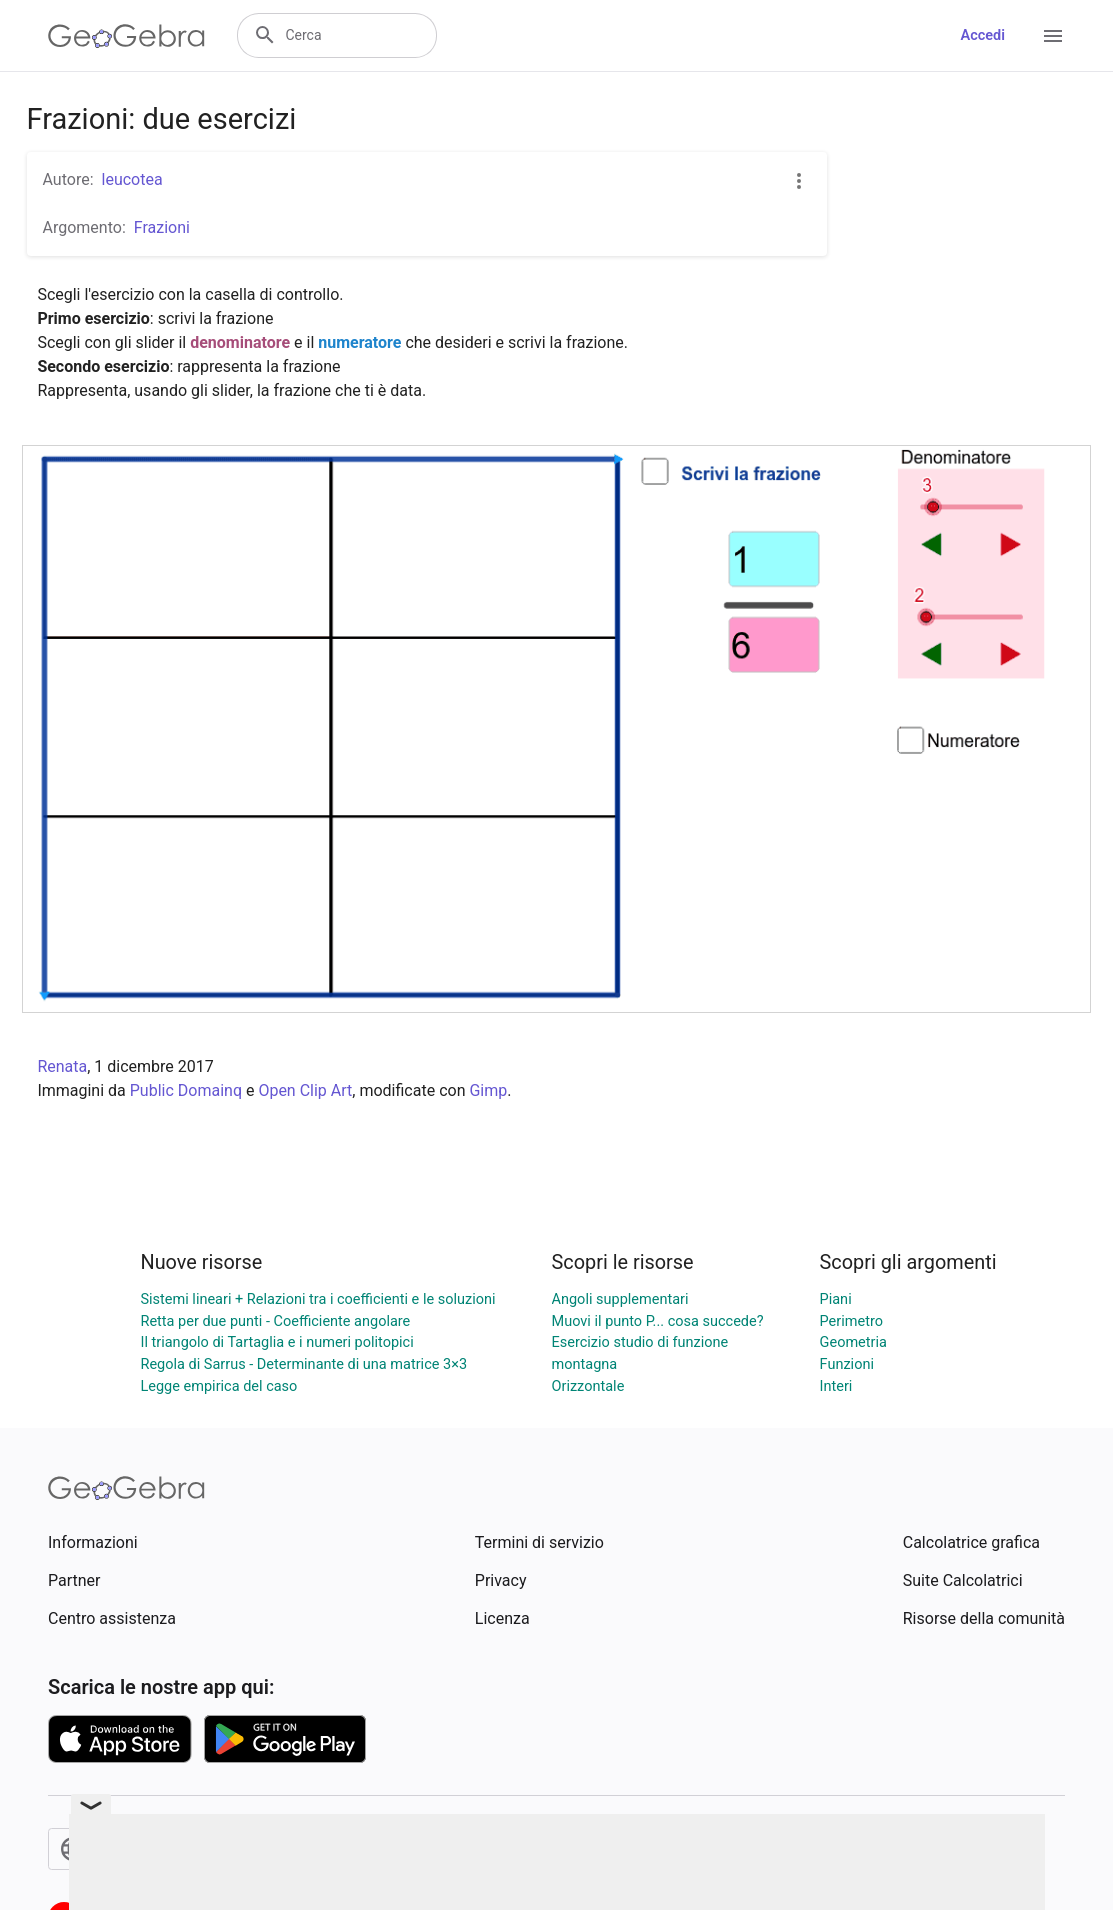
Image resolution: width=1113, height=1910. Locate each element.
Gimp (488, 1090)
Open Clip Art (305, 1090)
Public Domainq (186, 1090)
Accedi (982, 35)
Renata (62, 1066)
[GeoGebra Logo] (126, 36)
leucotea (132, 179)
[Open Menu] (1053, 36)
